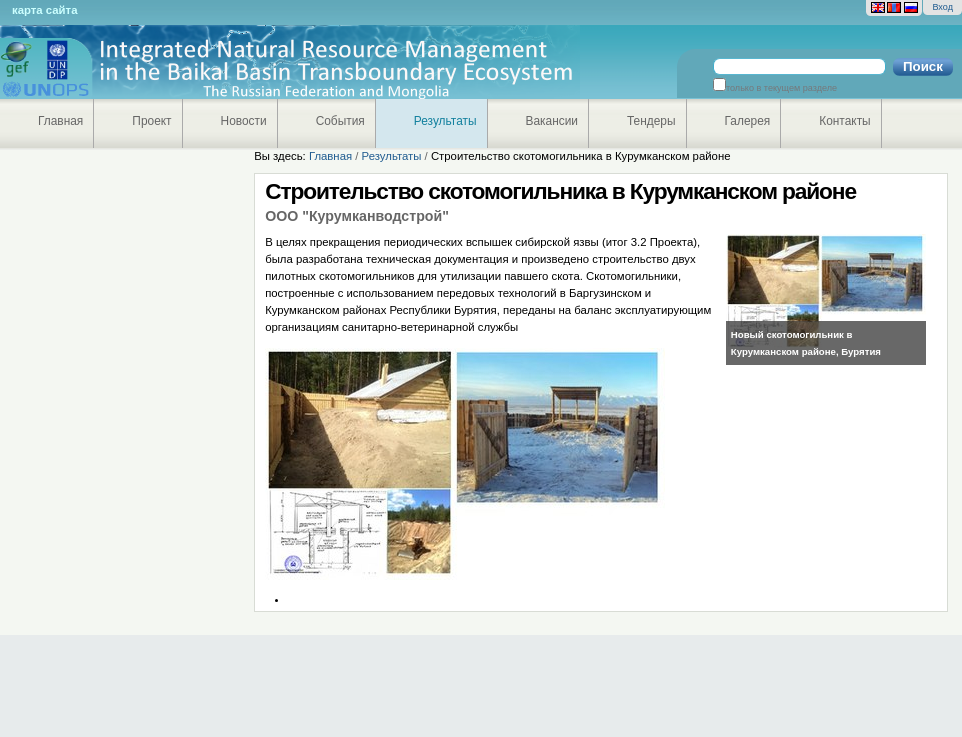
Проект (151, 121)
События (340, 121)
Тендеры (651, 121)
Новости (244, 121)
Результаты (445, 121)
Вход (942, 7)
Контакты (844, 121)
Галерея (748, 121)
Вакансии (552, 121)
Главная (60, 121)
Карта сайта (44, 10)
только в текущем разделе (781, 88)
